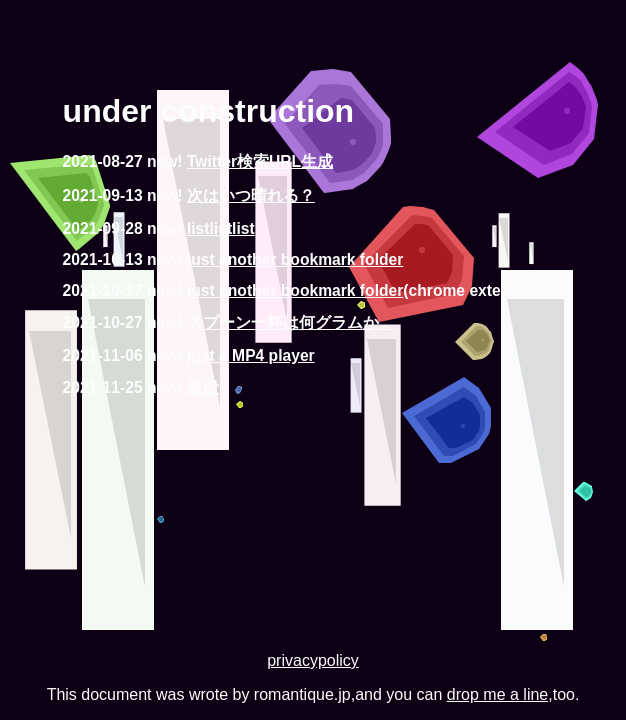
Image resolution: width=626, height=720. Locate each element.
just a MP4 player (251, 355)
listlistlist (221, 228)
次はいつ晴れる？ (251, 195)
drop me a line (497, 694)
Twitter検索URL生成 (260, 161)
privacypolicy (313, 660)
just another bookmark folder (295, 259)
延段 (203, 387)
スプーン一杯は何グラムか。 (291, 322)
